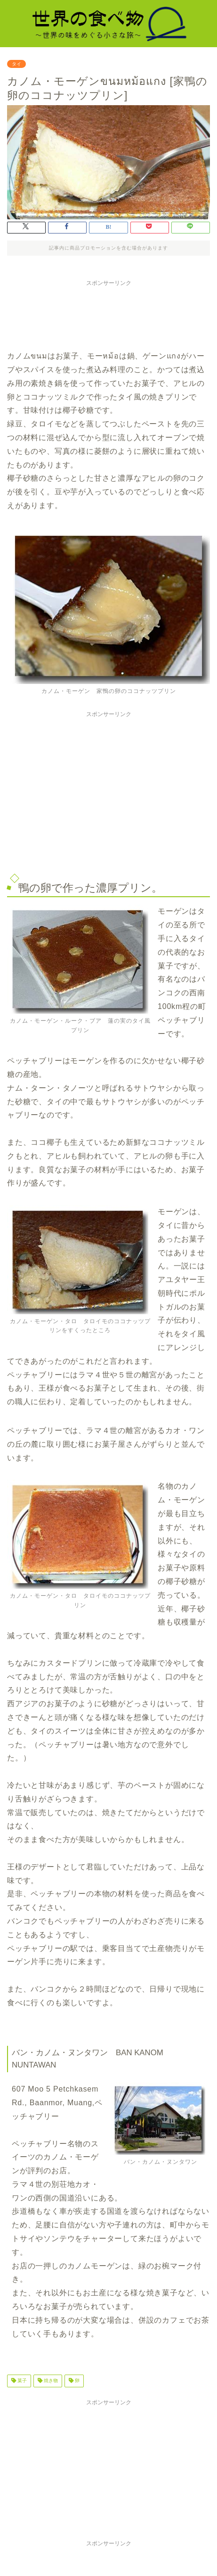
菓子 (21, 2381)
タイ (16, 64)
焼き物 (50, 2381)
